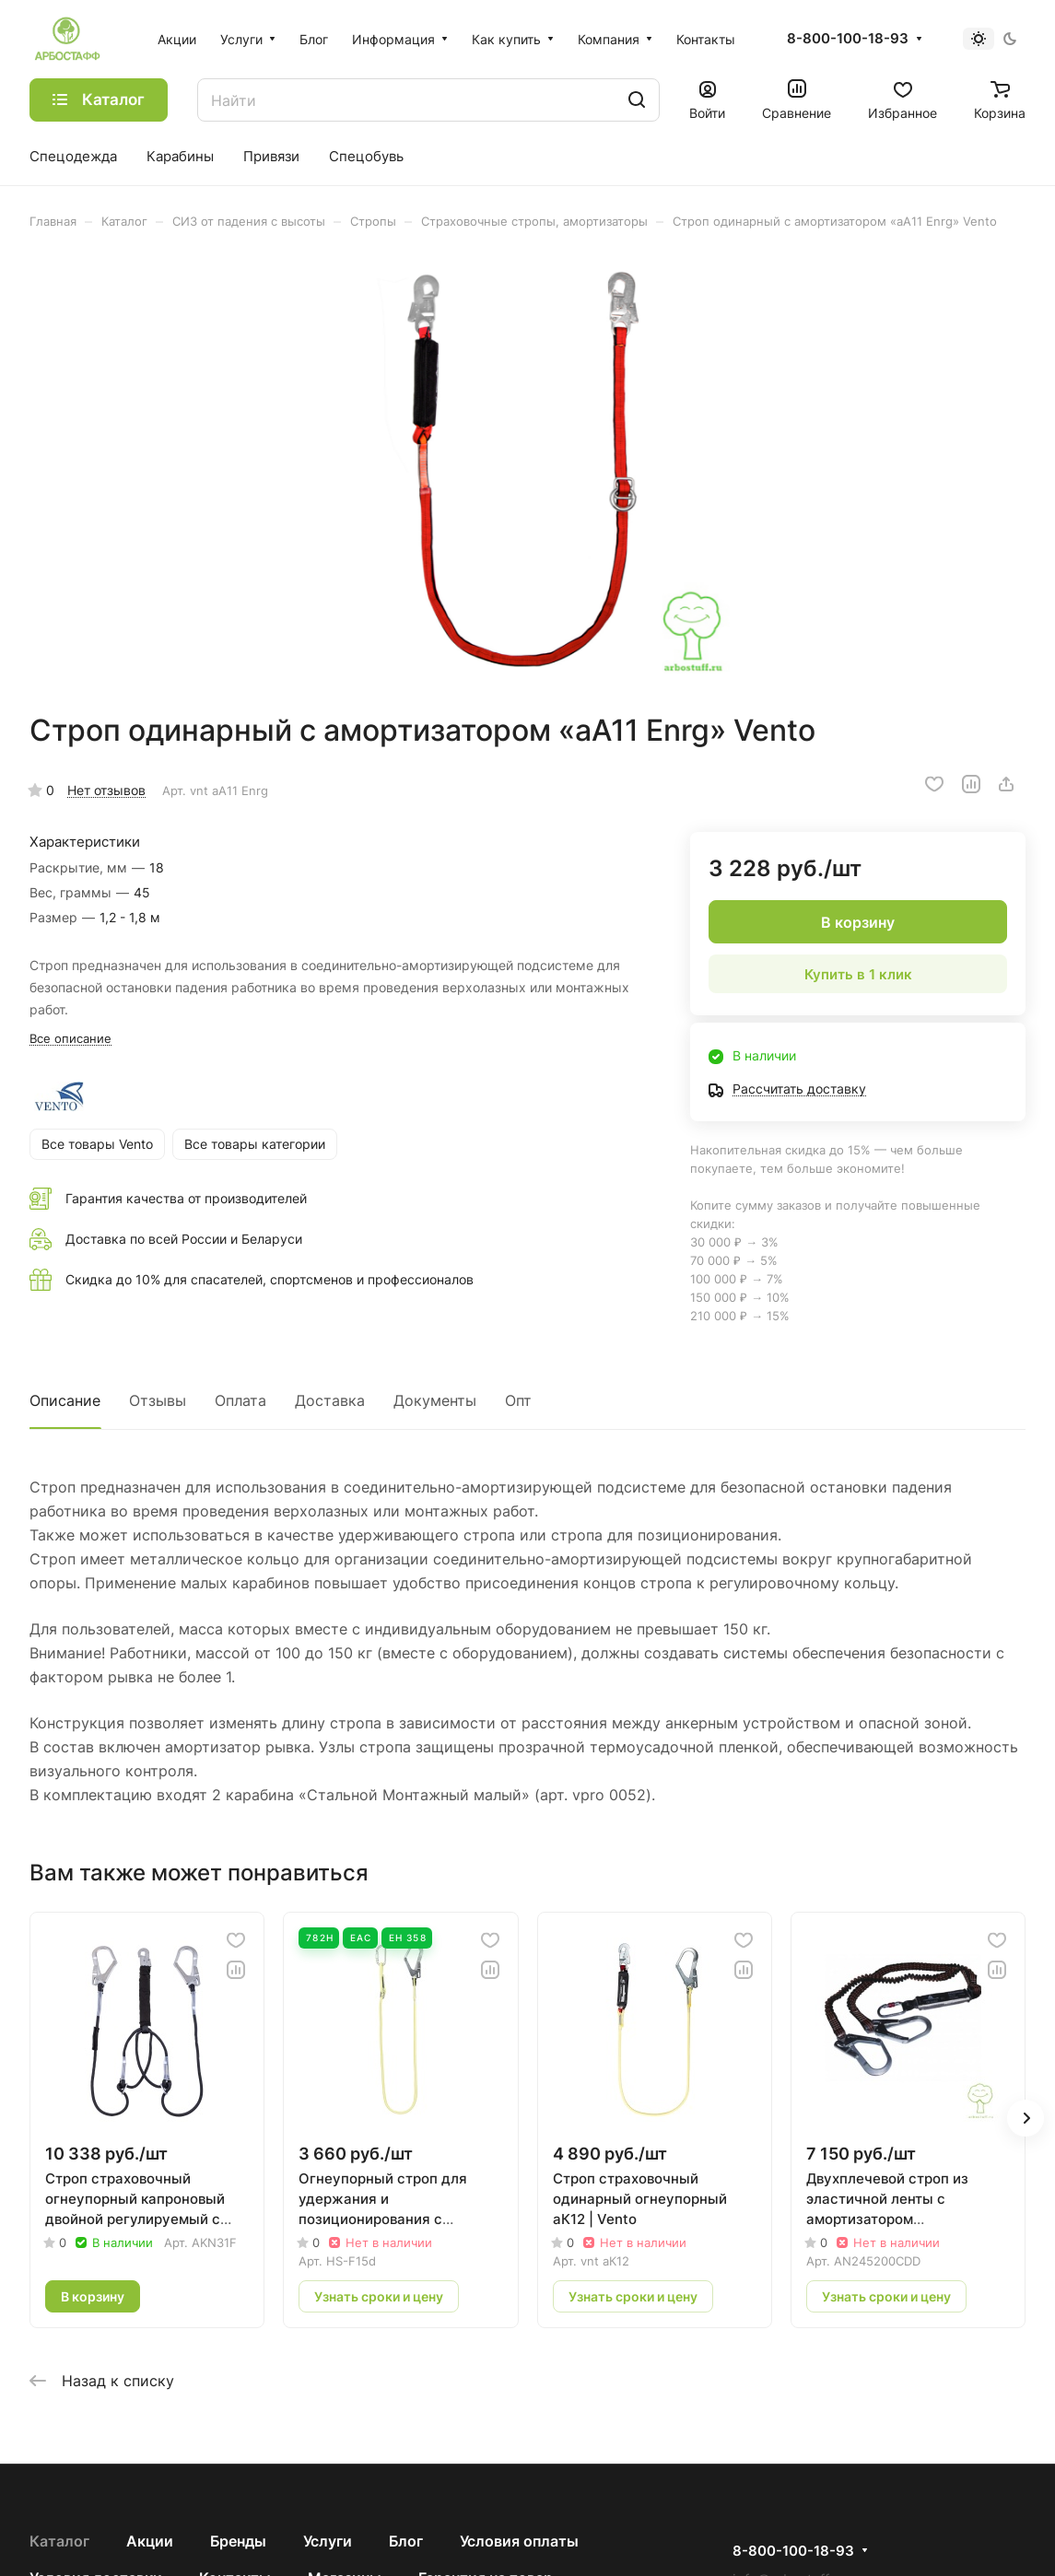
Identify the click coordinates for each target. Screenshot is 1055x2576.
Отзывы (157, 1400)
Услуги (327, 2541)
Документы (434, 1400)
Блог (406, 2541)
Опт (518, 1400)
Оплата (240, 1400)
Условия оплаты (519, 2541)
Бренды (238, 2541)
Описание (64, 1400)
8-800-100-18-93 (847, 38)
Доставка (330, 1400)
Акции (149, 2541)
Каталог (59, 2541)
